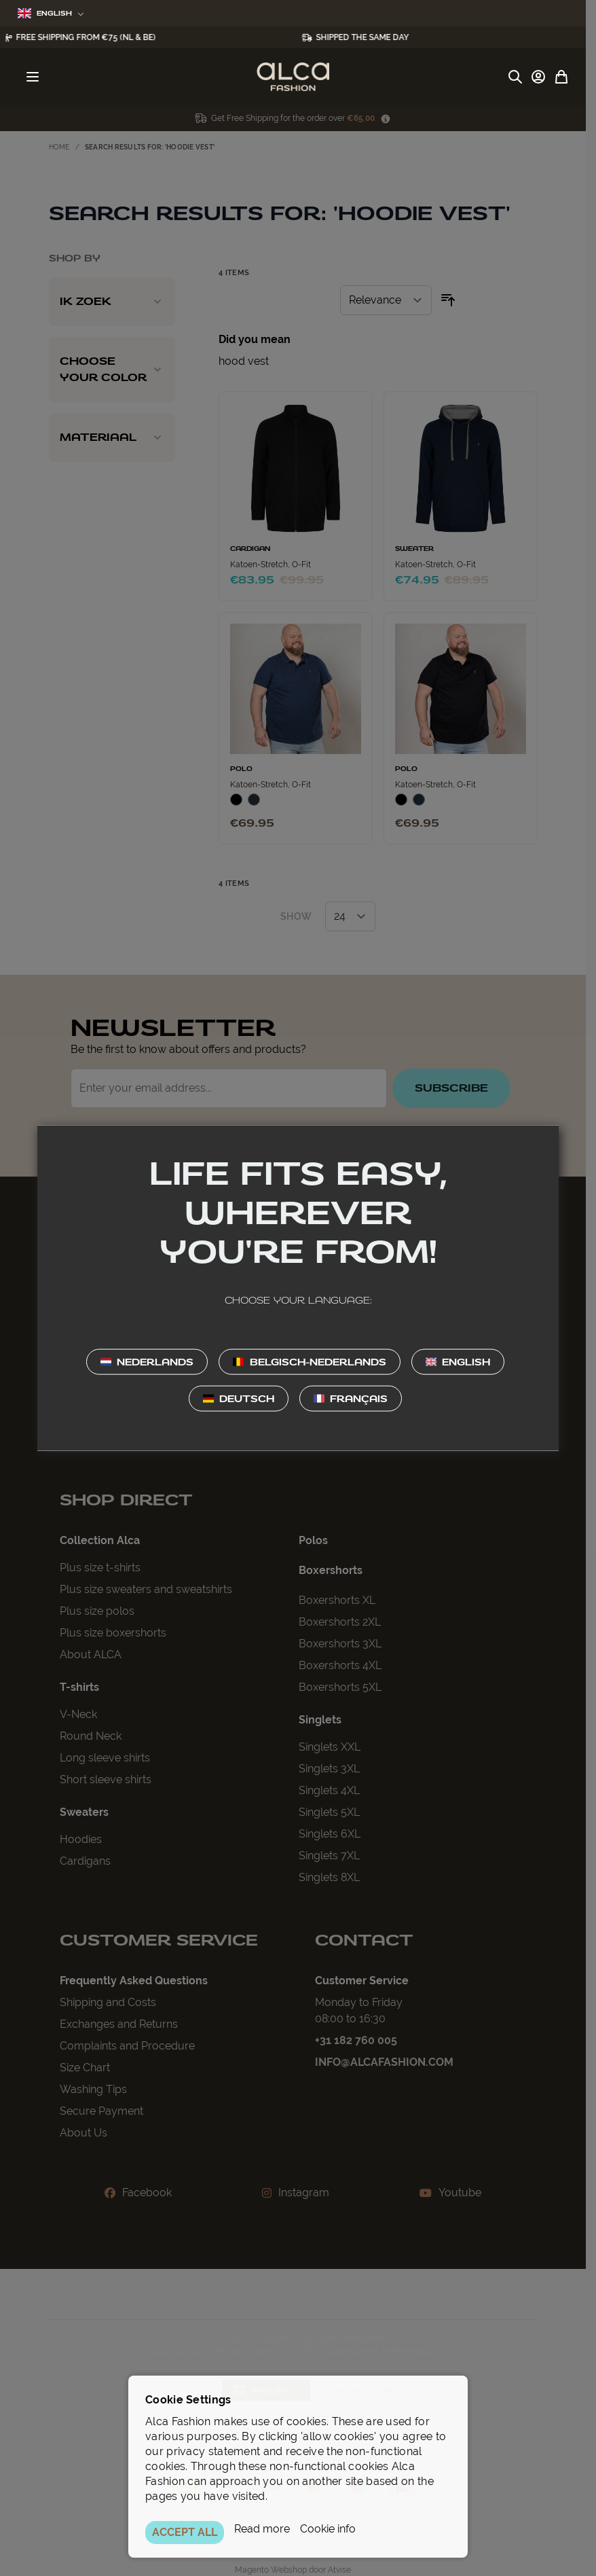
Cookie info (328, 2528)
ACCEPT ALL (184, 2532)
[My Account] (538, 77)
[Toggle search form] (515, 77)
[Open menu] (32, 76)
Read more (262, 2528)
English (51, 13)
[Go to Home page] (293, 77)
